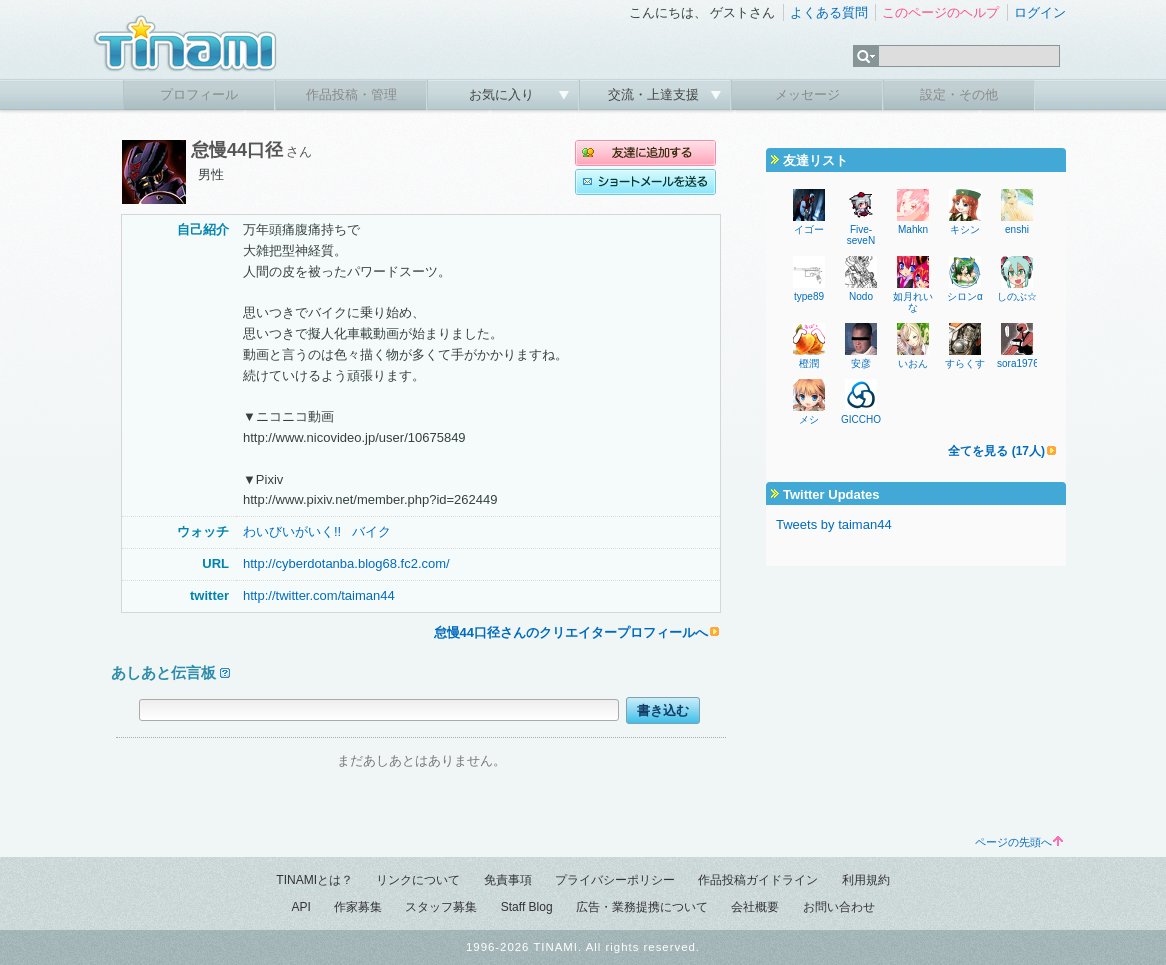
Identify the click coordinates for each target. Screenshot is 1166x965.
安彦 (861, 363)
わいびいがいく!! (292, 531)
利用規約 (866, 880)
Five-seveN (861, 235)
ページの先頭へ (1019, 842)
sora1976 (1018, 363)
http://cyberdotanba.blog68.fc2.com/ (346, 563)
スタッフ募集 (441, 907)
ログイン (1040, 12)
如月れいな (913, 302)
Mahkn (913, 229)
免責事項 (508, 880)
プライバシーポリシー (615, 880)
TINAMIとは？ (314, 880)
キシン (965, 229)
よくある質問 (829, 12)
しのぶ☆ (1017, 296)
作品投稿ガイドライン (758, 880)
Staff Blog (527, 907)
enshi (1017, 229)
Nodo (861, 296)
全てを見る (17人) (996, 451)
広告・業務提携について (642, 907)
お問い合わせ (839, 907)
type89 (809, 296)
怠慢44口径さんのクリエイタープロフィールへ (571, 632)
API (300, 907)
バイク (371, 531)
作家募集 (358, 907)
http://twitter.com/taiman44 (319, 595)
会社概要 (755, 907)
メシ (809, 419)
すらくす (965, 363)
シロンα (965, 296)
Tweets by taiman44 (834, 524)
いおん (913, 363)
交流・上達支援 (655, 94)
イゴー (809, 229)
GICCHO (861, 419)
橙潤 (809, 363)
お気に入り (503, 94)
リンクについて (418, 880)
